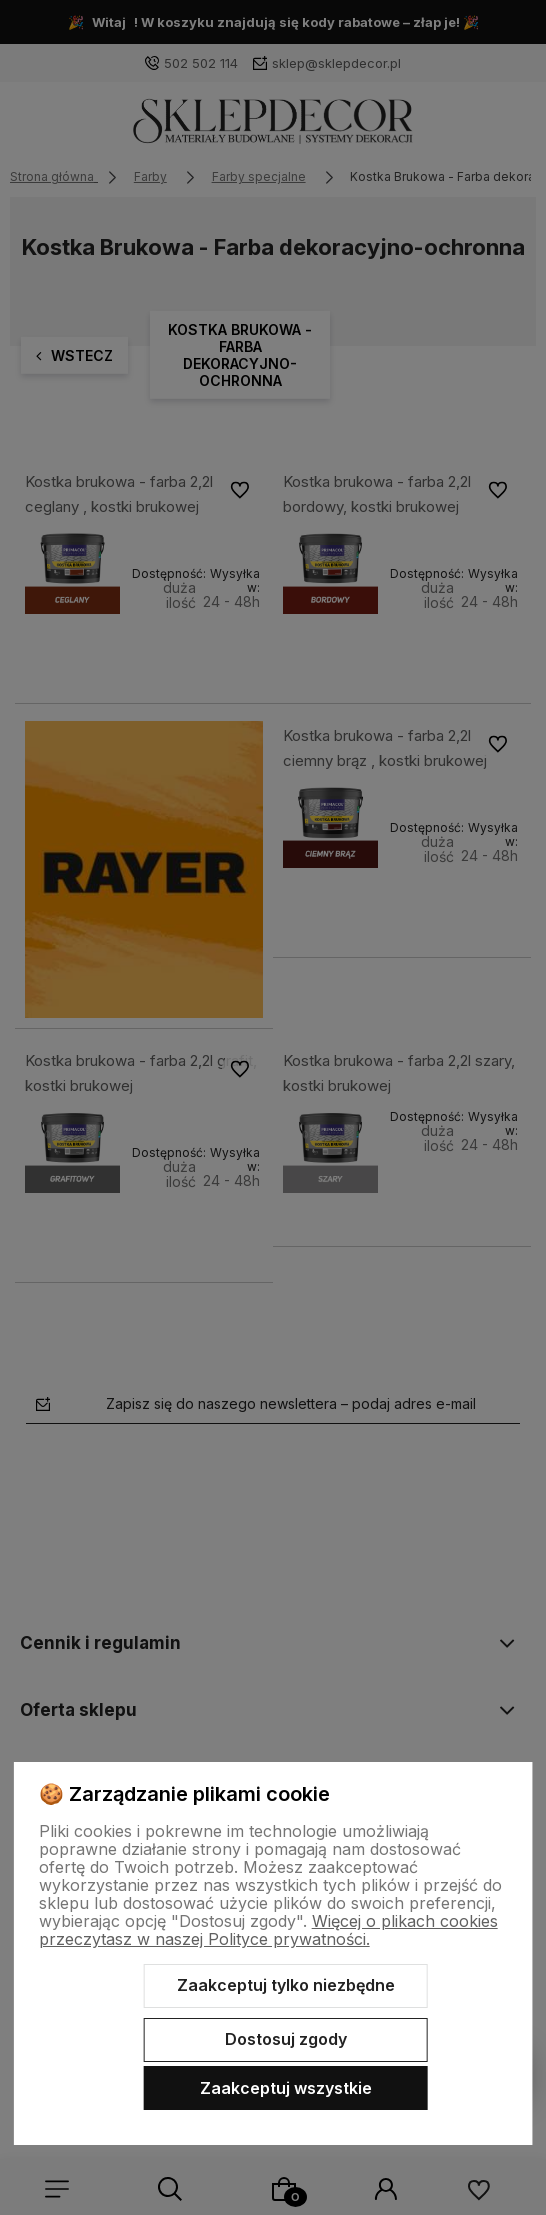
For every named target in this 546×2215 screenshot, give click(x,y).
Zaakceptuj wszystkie (286, 2088)
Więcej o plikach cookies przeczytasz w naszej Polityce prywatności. (268, 1930)
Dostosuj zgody (286, 2039)
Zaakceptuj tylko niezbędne (286, 1985)
